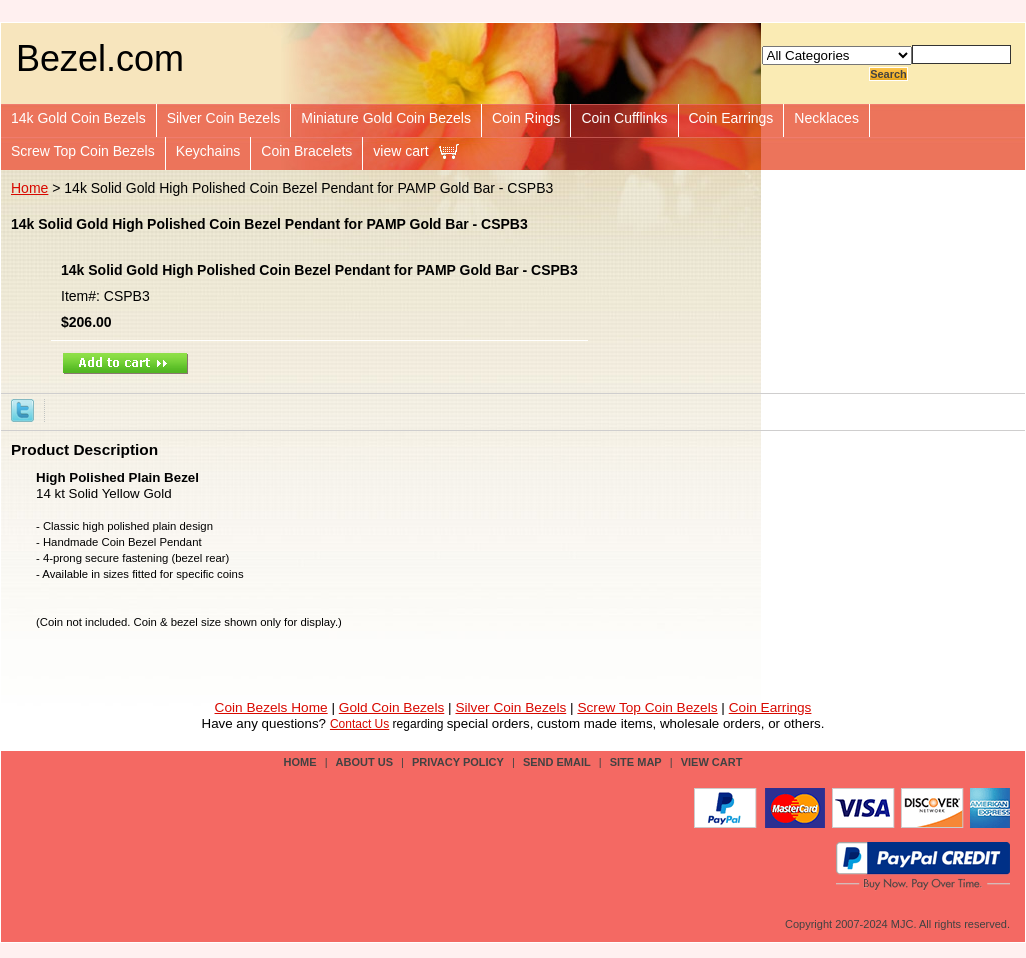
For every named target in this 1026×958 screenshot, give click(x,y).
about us (364, 762)
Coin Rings (526, 118)
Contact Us (359, 724)
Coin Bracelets (306, 151)
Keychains (208, 151)
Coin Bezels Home (271, 707)
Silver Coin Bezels (224, 118)
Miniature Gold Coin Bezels (386, 118)
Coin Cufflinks (624, 118)
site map (636, 762)
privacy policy (458, 762)
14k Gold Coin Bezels (78, 118)
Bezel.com (100, 58)
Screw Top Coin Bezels (83, 151)
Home (29, 188)
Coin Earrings (731, 118)
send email (557, 762)
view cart (400, 151)
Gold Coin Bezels (392, 707)
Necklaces (826, 118)
